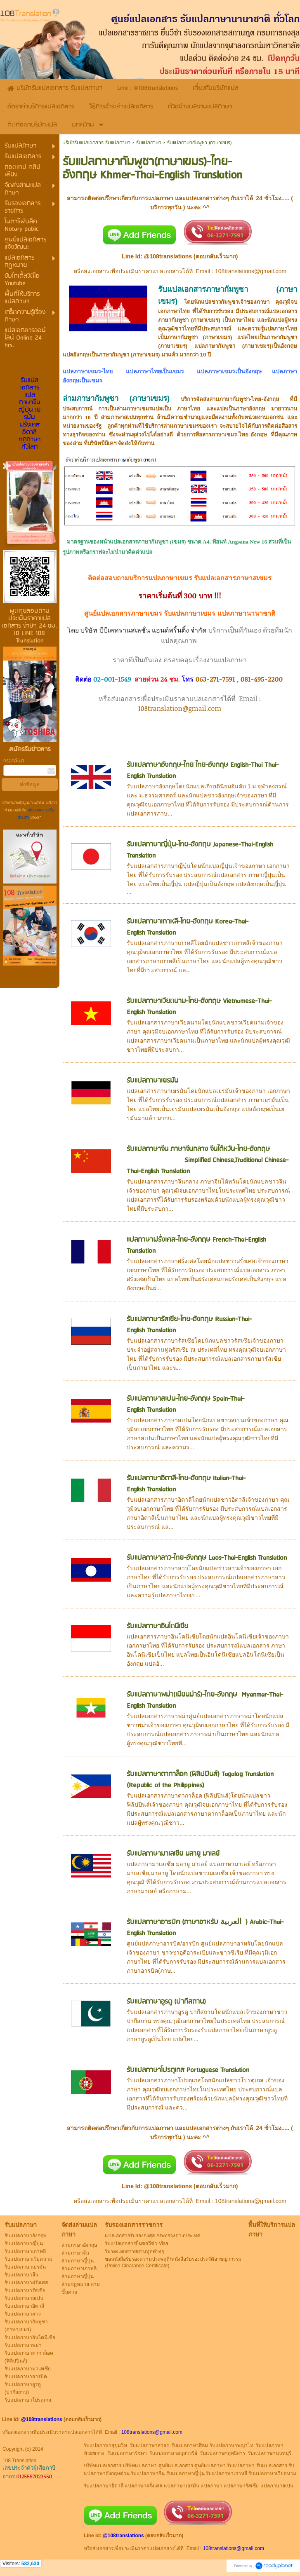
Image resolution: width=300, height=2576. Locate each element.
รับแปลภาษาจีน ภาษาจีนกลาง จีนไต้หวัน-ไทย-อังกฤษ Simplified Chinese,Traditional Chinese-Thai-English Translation (209, 1160)
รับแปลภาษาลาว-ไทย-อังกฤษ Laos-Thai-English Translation (207, 1557)
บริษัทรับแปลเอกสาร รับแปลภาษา (96, 142)
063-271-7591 (215, 679)
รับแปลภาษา (148, 142)
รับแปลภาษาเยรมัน (152, 1080)
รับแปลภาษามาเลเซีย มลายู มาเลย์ (173, 1853)
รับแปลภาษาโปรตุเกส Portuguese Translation (188, 2070)
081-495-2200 (262, 679)
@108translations (168, 256)
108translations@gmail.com (250, 271)
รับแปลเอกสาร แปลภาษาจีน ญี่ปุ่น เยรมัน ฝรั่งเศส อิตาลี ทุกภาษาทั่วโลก (29, 413)
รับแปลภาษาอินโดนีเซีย (157, 1626)
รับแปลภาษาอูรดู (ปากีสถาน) (166, 2001)
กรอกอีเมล (13, 761)
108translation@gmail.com (179, 708)
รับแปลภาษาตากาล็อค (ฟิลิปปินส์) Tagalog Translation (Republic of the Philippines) (200, 1780)
